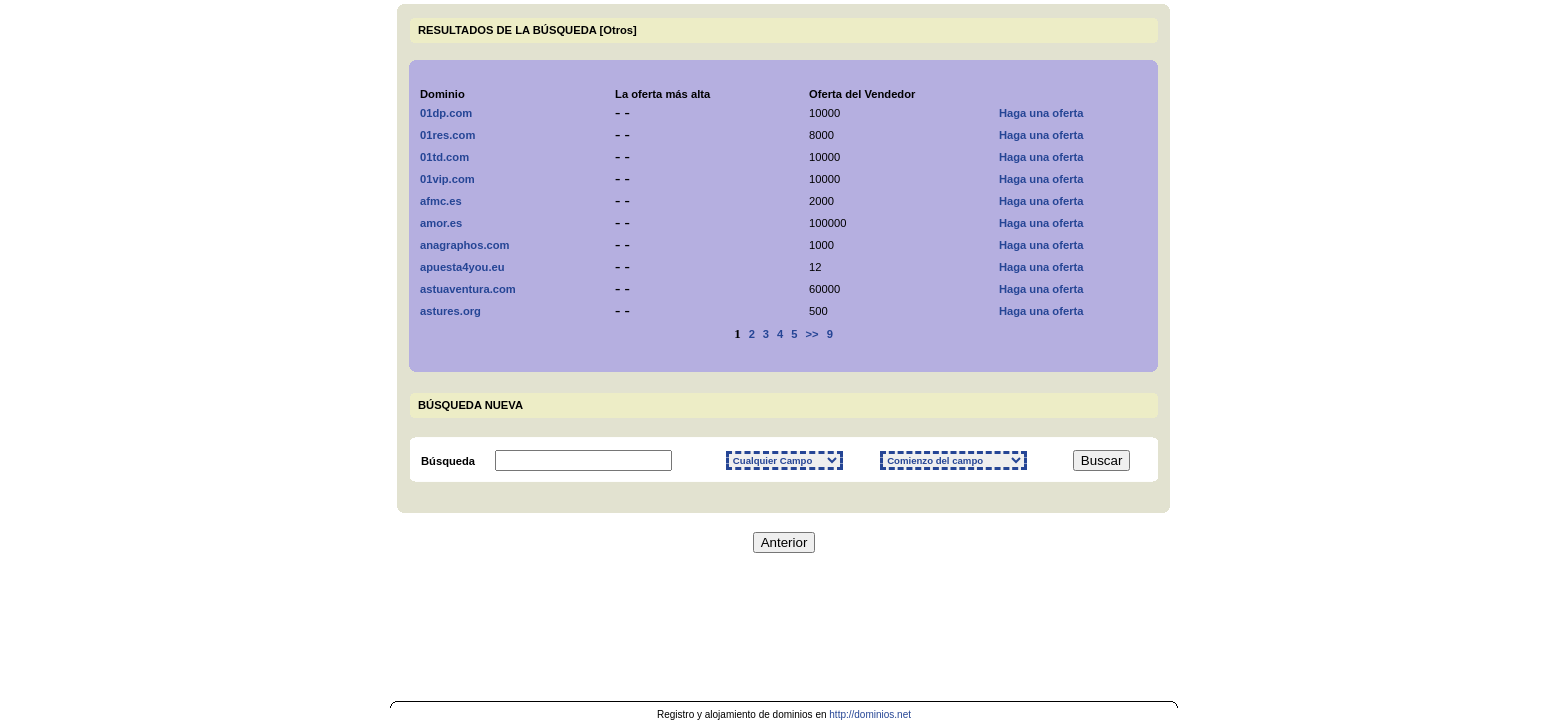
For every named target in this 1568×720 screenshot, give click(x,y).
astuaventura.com (468, 289)
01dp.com (446, 113)
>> (812, 334)
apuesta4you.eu (462, 267)
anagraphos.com (465, 245)
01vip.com (447, 179)
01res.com (447, 135)
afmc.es (441, 201)
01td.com (444, 157)
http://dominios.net (870, 714)
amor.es (441, 223)
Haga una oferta (1041, 113)
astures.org (450, 311)
